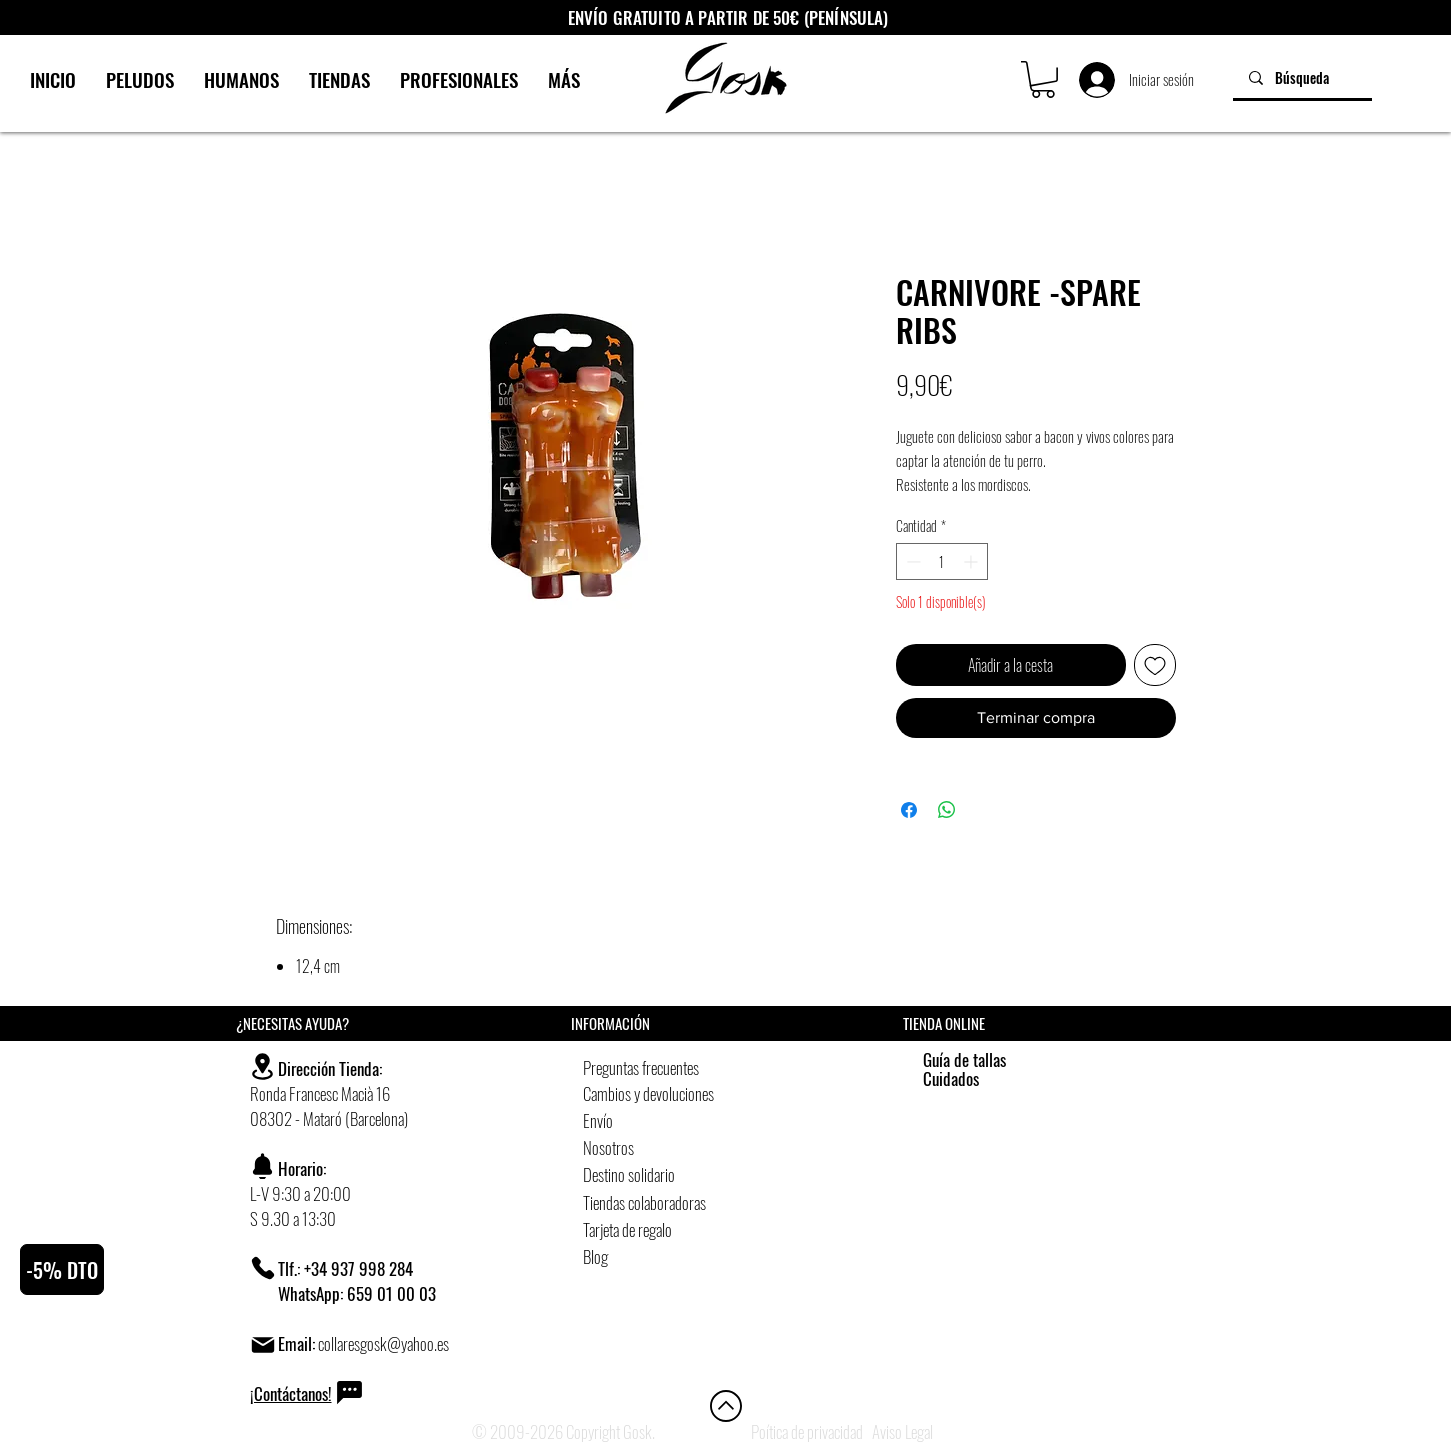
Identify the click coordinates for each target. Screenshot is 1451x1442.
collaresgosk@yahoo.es (383, 1343)
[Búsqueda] (1302, 77)
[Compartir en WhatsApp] (947, 810)
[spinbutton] (942, 561)
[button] (1043, 79)
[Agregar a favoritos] (1155, 665)
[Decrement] (911, 561)
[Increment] (972, 561)
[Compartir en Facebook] (909, 810)
